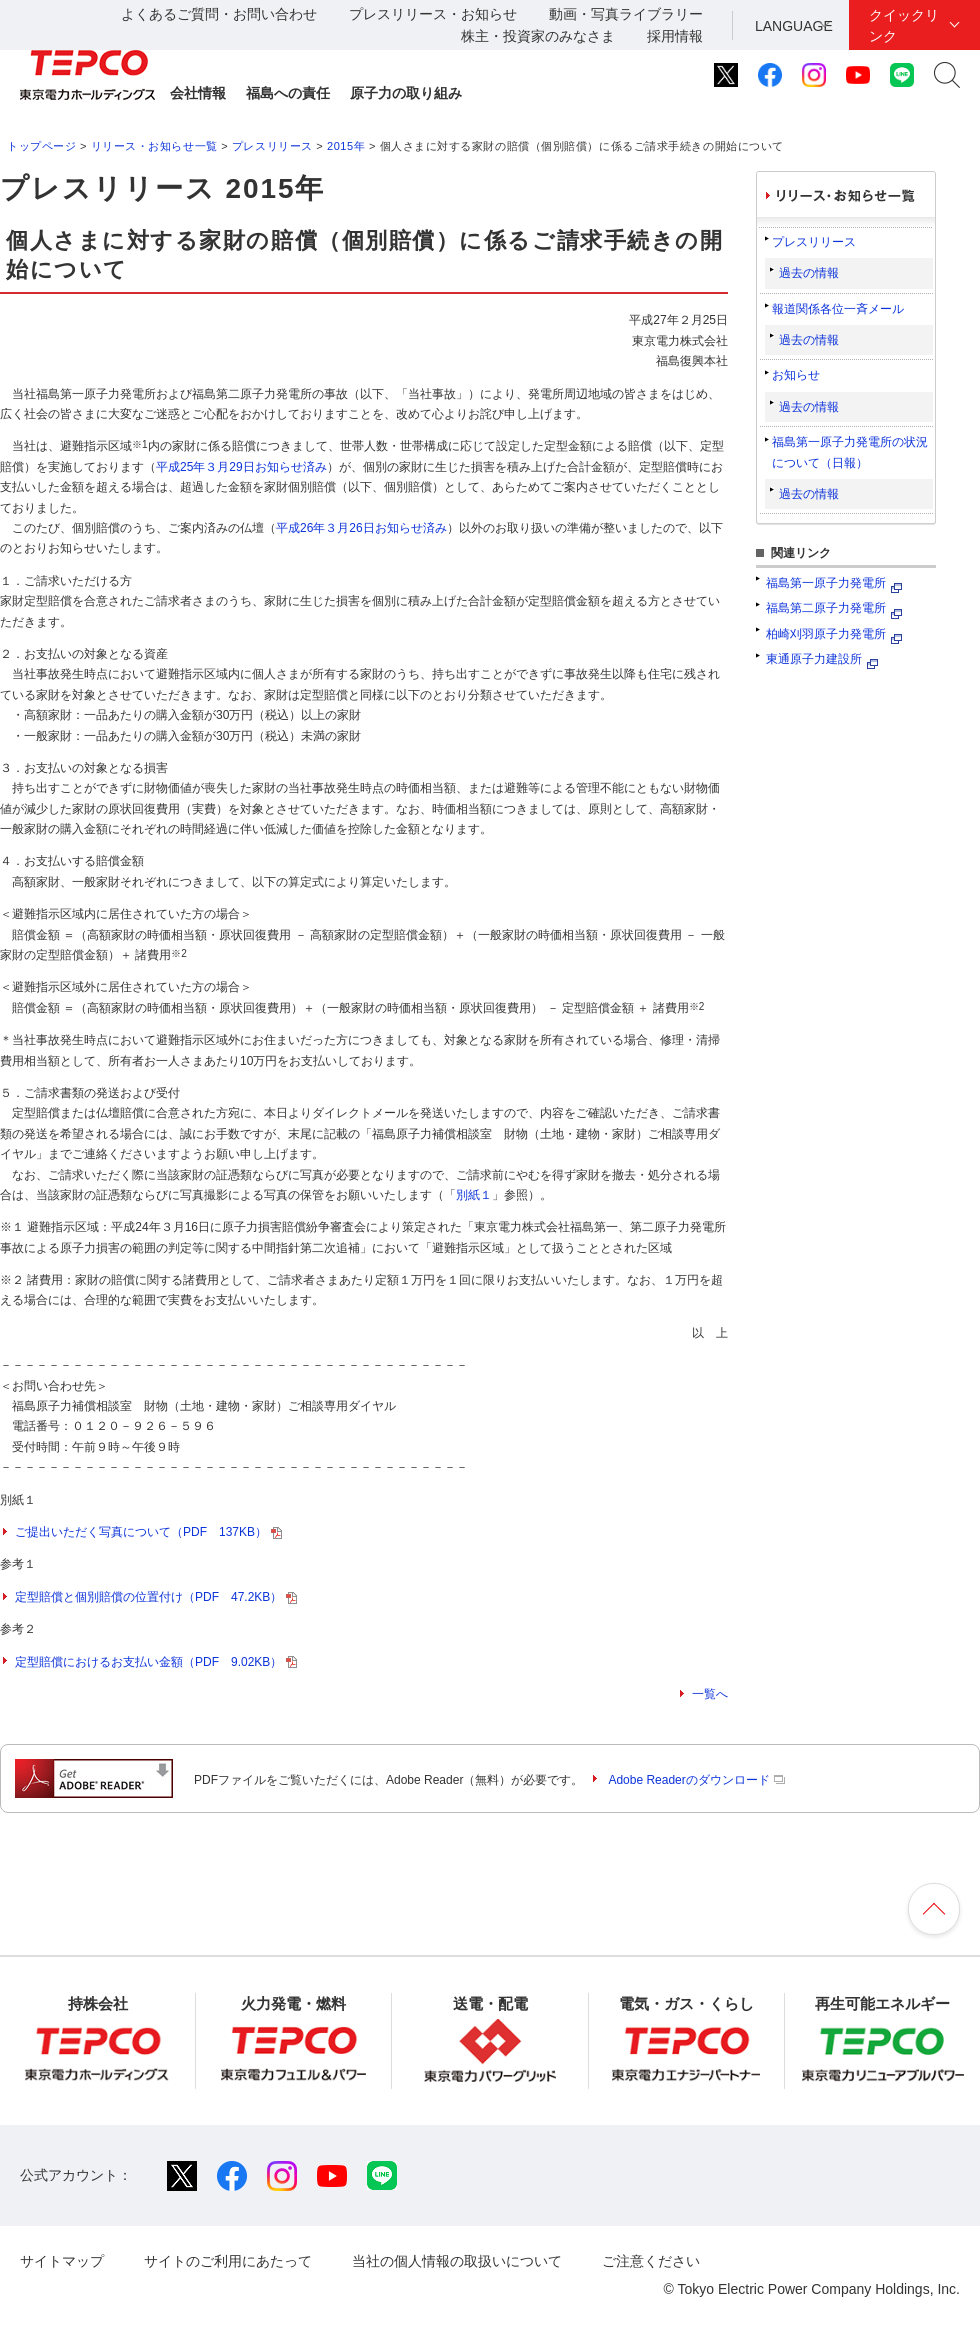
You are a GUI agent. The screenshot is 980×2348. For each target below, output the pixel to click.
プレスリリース (272, 146)
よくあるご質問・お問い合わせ (219, 14)
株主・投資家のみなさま (538, 36)
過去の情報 (809, 273)
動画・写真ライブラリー (626, 14)
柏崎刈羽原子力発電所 (826, 634)
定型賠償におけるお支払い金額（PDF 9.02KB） (156, 1662)
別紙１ (474, 1195)
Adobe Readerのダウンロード (696, 1780)
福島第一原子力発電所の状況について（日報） (850, 452)
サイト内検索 (947, 75)
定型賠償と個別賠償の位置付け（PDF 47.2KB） (156, 1597)
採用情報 (675, 36)
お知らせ (796, 375)
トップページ (41, 146)
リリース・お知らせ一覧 (154, 146)
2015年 (346, 146)
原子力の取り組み (406, 93)
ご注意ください (651, 2261)
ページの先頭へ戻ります (934, 1909)
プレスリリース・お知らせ (433, 14)
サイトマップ (62, 2261)
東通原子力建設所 (814, 659)
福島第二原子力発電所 (826, 608)
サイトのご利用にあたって (228, 2261)
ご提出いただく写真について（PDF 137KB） (148, 1532)
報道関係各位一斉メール (838, 309)
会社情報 (198, 93)
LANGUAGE (794, 26)
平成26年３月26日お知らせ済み (361, 528)
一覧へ (710, 1694)
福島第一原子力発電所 (826, 583)
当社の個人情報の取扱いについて (457, 2261)
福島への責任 (288, 93)
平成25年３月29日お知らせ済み (241, 467)
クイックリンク (904, 25)
